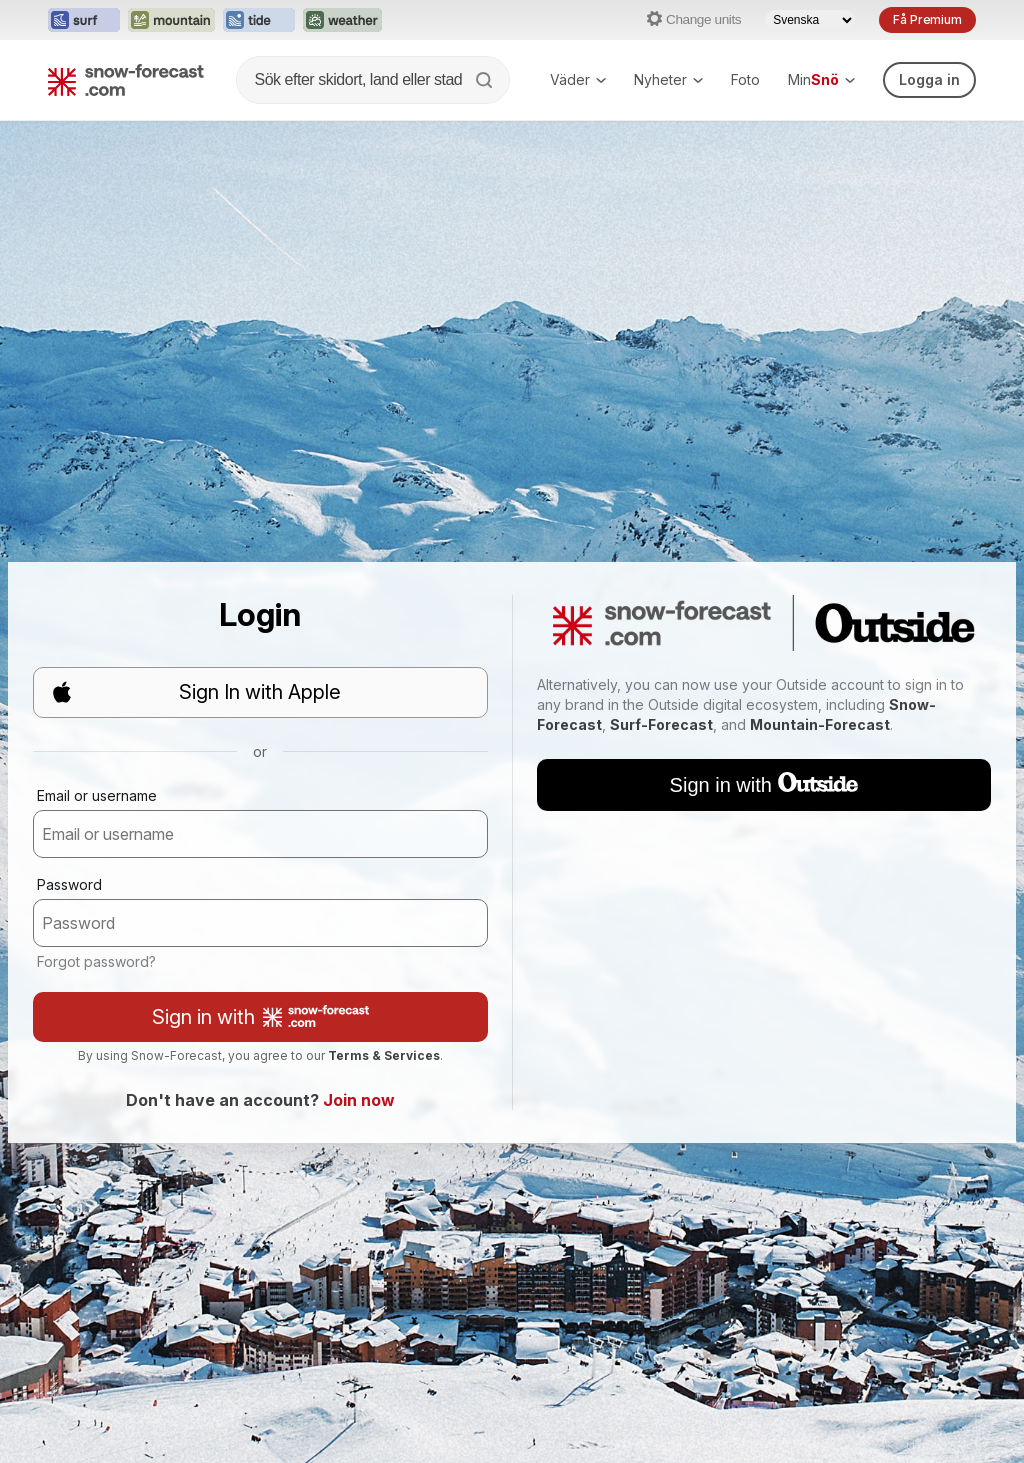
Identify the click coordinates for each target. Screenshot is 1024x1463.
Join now (359, 1100)
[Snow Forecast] (126, 80)
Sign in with (260, 1017)
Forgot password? (96, 961)
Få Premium (927, 19)
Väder (578, 79)
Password (69, 884)
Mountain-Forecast (820, 724)
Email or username (97, 795)
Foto (745, 79)
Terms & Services (384, 1055)
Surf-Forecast (661, 724)
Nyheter (668, 79)
